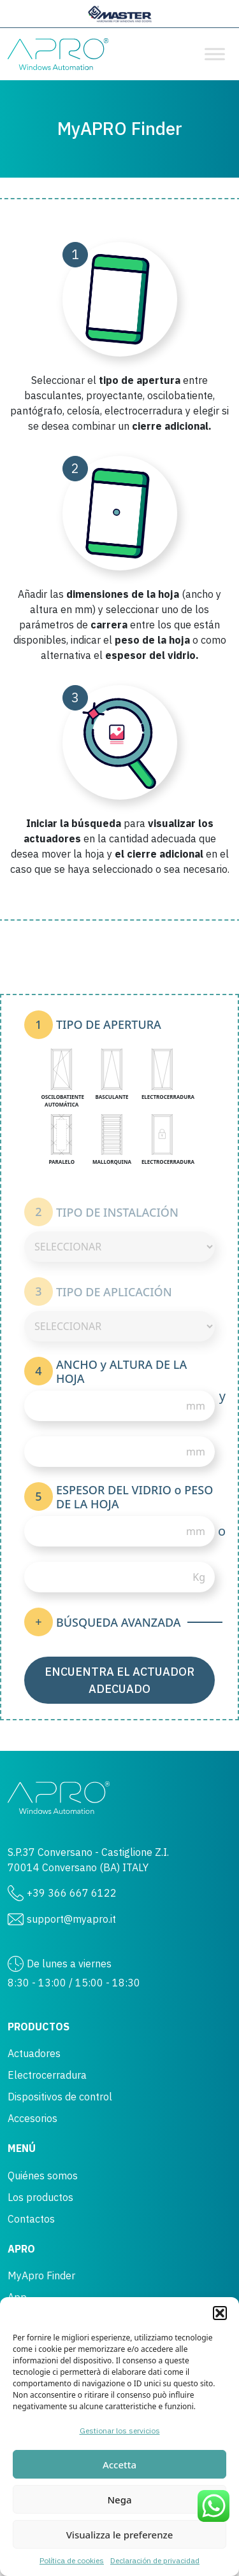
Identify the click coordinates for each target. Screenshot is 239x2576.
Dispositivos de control (60, 2096)
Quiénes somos (43, 2175)
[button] (220, 2313)
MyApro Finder (41, 2275)
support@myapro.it (71, 1919)
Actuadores (34, 2053)
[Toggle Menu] (215, 54)
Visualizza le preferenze (119, 2534)
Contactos (31, 2218)
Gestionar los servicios (120, 2430)
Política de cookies (72, 2560)
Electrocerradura (47, 2075)
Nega (119, 2499)
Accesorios (32, 2118)
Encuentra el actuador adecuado (119, 1680)
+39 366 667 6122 (72, 1892)
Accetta (119, 2464)
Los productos (40, 2197)
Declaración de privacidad (154, 2560)
